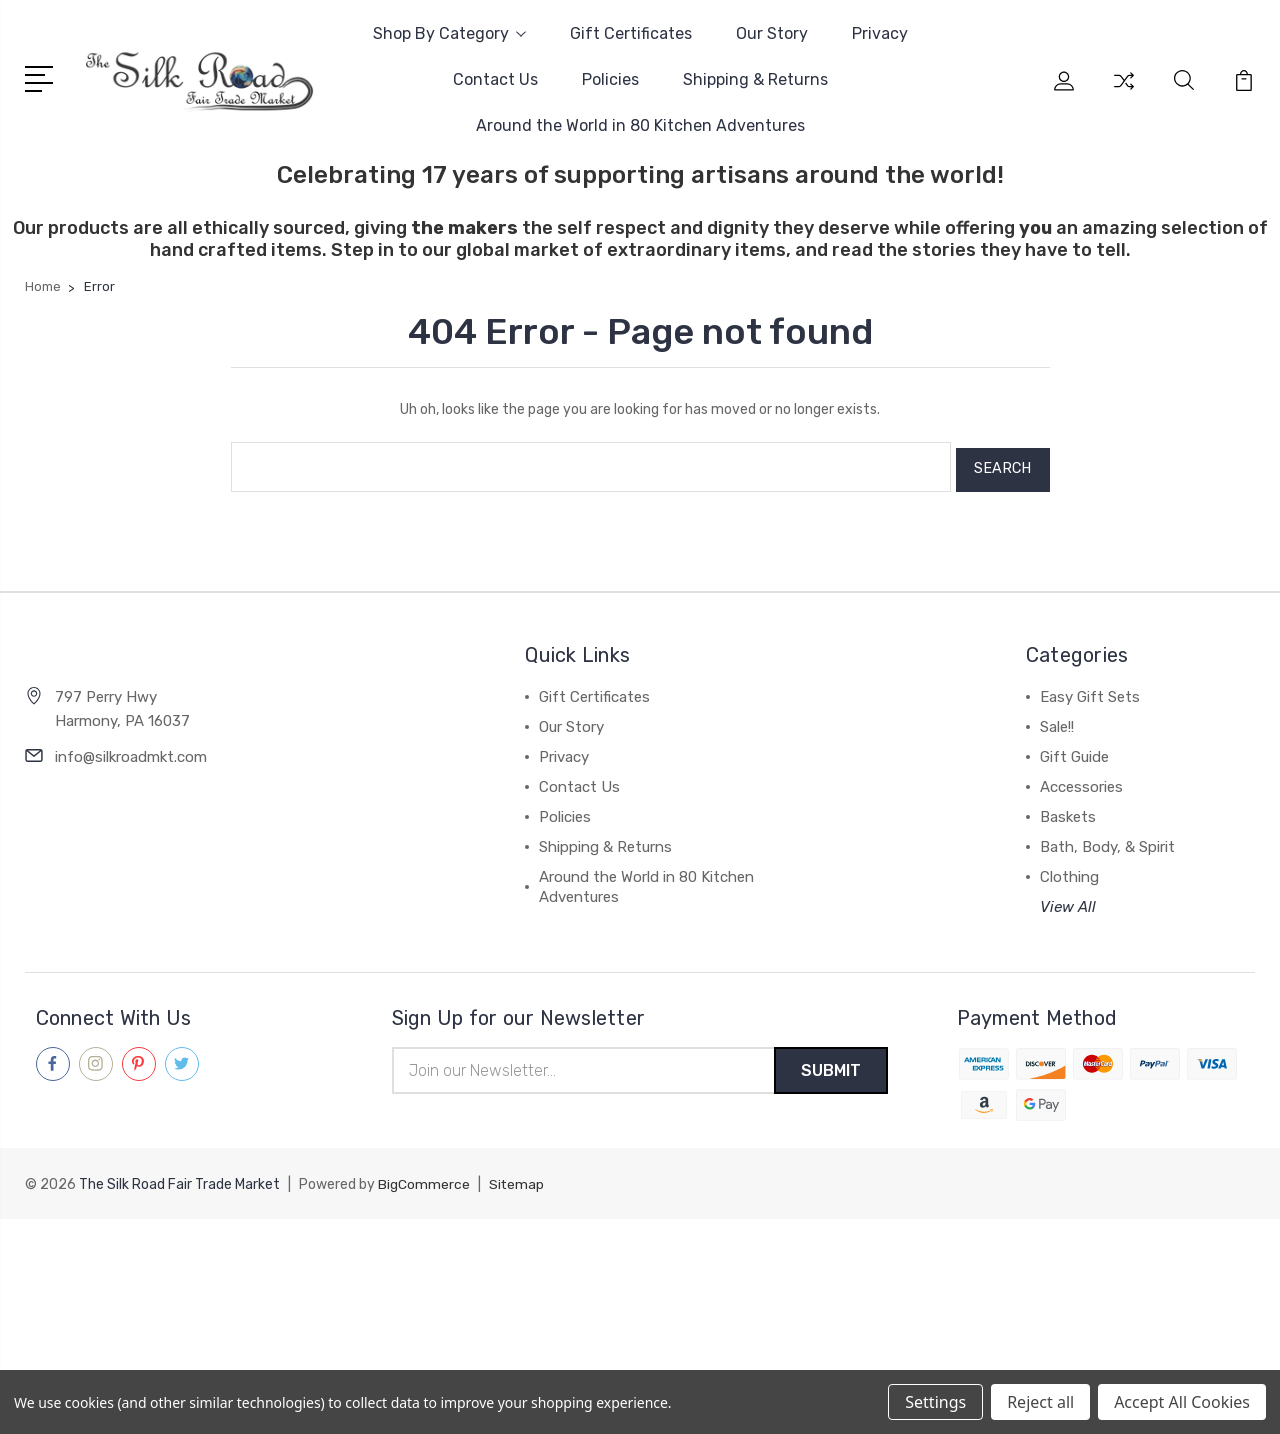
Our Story (772, 33)
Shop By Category (449, 33)
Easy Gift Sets (1090, 691)
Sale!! (1057, 721)
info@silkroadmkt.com (131, 750)
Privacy (880, 33)
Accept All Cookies (1182, 1402)
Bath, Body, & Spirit (1107, 841)
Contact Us (495, 79)
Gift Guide (1074, 751)
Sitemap (517, 1180)
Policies (610, 79)
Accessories (1081, 781)
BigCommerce (424, 1180)
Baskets (1068, 811)
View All (1068, 901)
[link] (640, 1251)
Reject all (1040, 1402)
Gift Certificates (631, 33)
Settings (935, 1402)
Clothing (1069, 871)
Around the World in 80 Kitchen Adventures (640, 125)
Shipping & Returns (755, 79)
